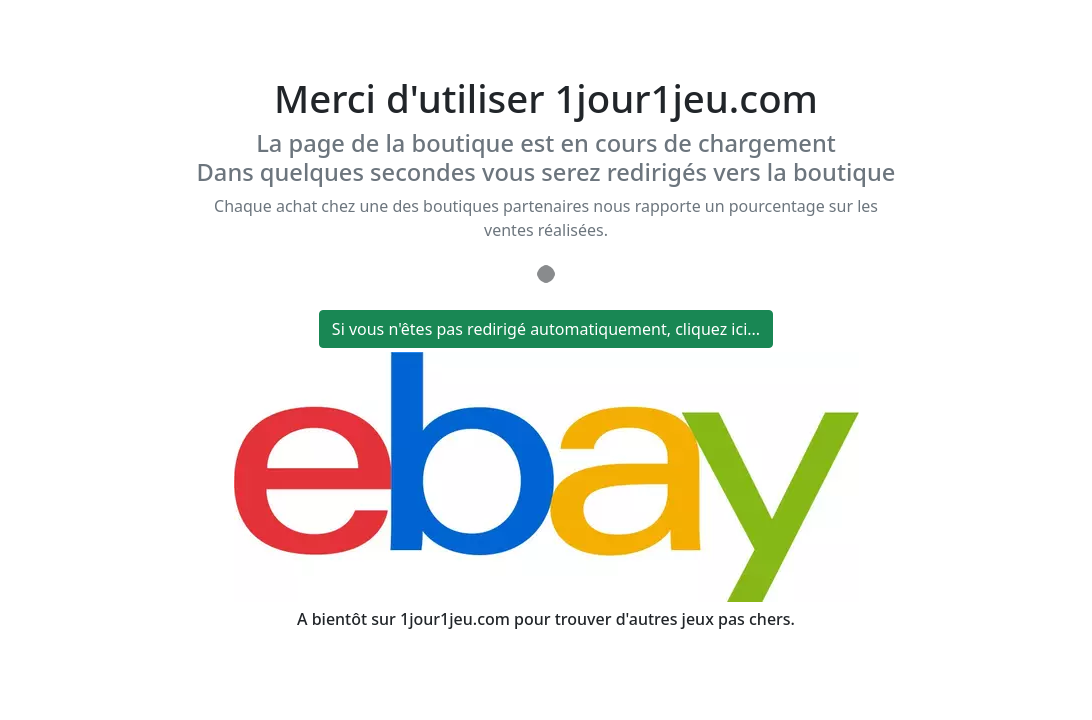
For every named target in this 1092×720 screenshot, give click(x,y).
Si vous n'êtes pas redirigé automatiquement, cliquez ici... (546, 329)
